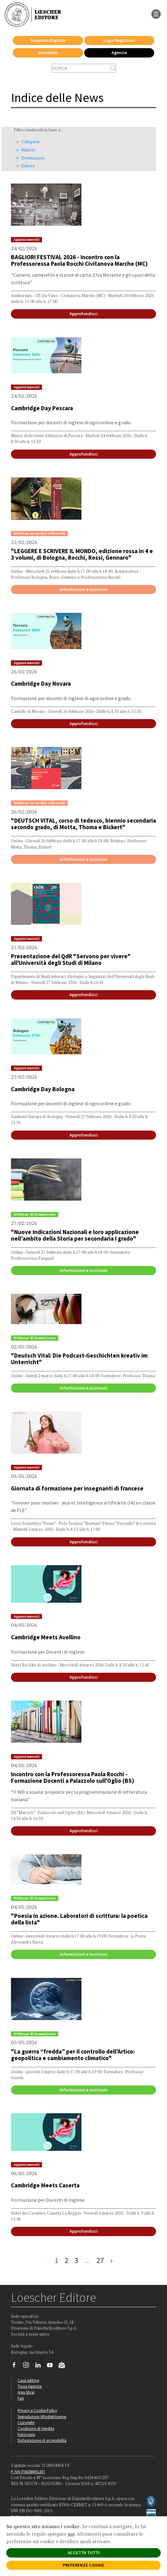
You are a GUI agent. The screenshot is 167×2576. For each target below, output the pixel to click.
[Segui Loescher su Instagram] (28, 2366)
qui (71, 2534)
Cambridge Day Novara (41, 683)
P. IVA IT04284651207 (28, 2471)
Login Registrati (119, 40)
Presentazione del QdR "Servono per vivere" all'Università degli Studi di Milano (71, 959)
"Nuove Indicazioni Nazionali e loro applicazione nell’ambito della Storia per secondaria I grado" (75, 1235)
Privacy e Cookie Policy (37, 2410)
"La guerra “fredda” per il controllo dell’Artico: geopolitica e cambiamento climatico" (73, 2055)
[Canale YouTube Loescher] (52, 2366)
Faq (21, 2398)
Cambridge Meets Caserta (45, 2185)
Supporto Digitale (47, 40)
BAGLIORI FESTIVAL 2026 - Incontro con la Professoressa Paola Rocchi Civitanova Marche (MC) (79, 260)
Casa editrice (28, 2380)
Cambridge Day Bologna (43, 1089)
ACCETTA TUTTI (84, 2552)
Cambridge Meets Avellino (46, 1637)
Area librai (26, 2392)
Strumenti (48, 52)
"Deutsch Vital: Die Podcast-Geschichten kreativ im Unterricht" (79, 1359)
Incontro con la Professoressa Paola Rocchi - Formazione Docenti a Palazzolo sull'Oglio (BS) (72, 1777)
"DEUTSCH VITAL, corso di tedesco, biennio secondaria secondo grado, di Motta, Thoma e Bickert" (83, 824)
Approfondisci (84, 313)
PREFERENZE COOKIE (83, 2565)
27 (100, 2260)
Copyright (26, 2422)
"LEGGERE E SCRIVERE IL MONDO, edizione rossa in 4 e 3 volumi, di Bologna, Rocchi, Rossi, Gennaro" (82, 554)
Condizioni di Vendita (36, 2428)
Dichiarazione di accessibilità (42, 2440)
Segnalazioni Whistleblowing (42, 2416)
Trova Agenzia (30, 2386)
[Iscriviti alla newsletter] (64, 2366)
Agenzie (119, 52)
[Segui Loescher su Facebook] (16, 2366)
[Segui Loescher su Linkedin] (40, 2366)
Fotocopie (26, 2434)
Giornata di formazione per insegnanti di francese (77, 1488)
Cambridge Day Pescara (42, 408)
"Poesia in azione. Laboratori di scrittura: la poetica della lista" (79, 1919)
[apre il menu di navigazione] (156, 13)
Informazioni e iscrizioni (83, 589)
